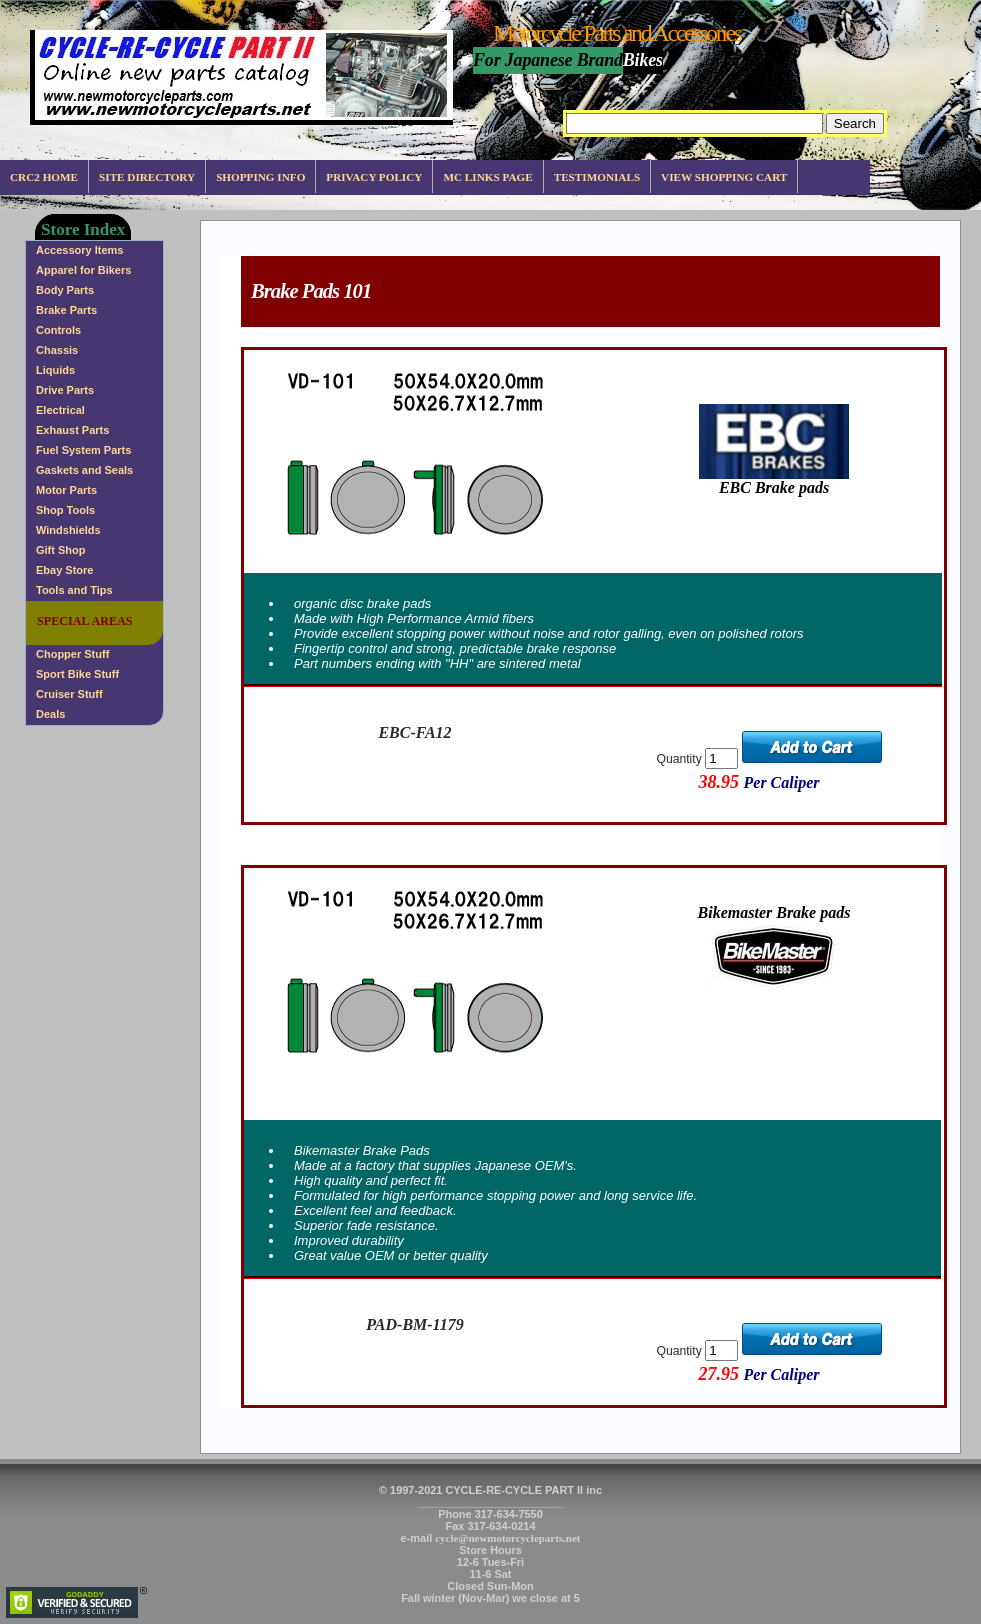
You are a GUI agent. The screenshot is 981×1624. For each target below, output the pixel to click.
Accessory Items (79, 250)
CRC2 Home (44, 177)
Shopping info (260, 177)
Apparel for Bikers (83, 270)
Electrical (60, 410)
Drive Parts (65, 390)
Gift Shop (61, 550)
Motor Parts (66, 490)
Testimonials (597, 177)
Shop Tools (65, 510)
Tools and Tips (74, 590)
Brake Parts (66, 310)
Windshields (68, 530)
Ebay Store (64, 570)
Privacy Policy (374, 177)
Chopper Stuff (72, 654)
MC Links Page (487, 177)
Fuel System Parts (83, 450)
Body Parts (65, 290)
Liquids (55, 370)
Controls (58, 330)
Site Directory (147, 177)
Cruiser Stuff (69, 694)
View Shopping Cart (724, 177)
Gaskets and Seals (84, 470)
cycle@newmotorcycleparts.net (507, 1538)
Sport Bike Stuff (77, 674)
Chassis (57, 350)
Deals (50, 714)
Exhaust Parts (72, 430)
